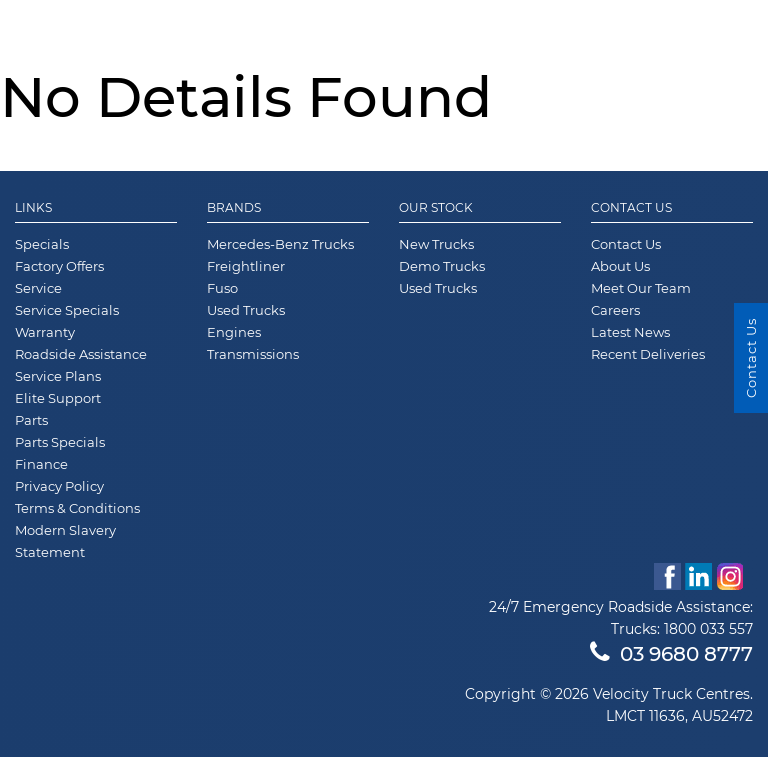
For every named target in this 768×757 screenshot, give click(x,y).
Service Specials (67, 310)
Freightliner (246, 266)
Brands (234, 208)
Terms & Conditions (77, 508)
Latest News (630, 332)
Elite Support (58, 398)
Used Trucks (246, 310)
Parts (31, 420)
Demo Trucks (442, 266)
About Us (620, 266)
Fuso (222, 288)
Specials (42, 244)
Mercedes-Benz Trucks (280, 244)
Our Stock (436, 208)
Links (33, 208)
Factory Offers (59, 266)
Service (38, 288)
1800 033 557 (708, 629)
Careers (615, 310)
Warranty (45, 332)
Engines (234, 332)
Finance (41, 464)
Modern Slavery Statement (65, 541)
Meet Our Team (641, 288)
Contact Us (631, 208)
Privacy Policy (59, 486)
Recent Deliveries (648, 354)
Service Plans (58, 376)
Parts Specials (60, 442)
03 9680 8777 (671, 654)
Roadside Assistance (81, 354)
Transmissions (253, 354)
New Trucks (436, 244)
